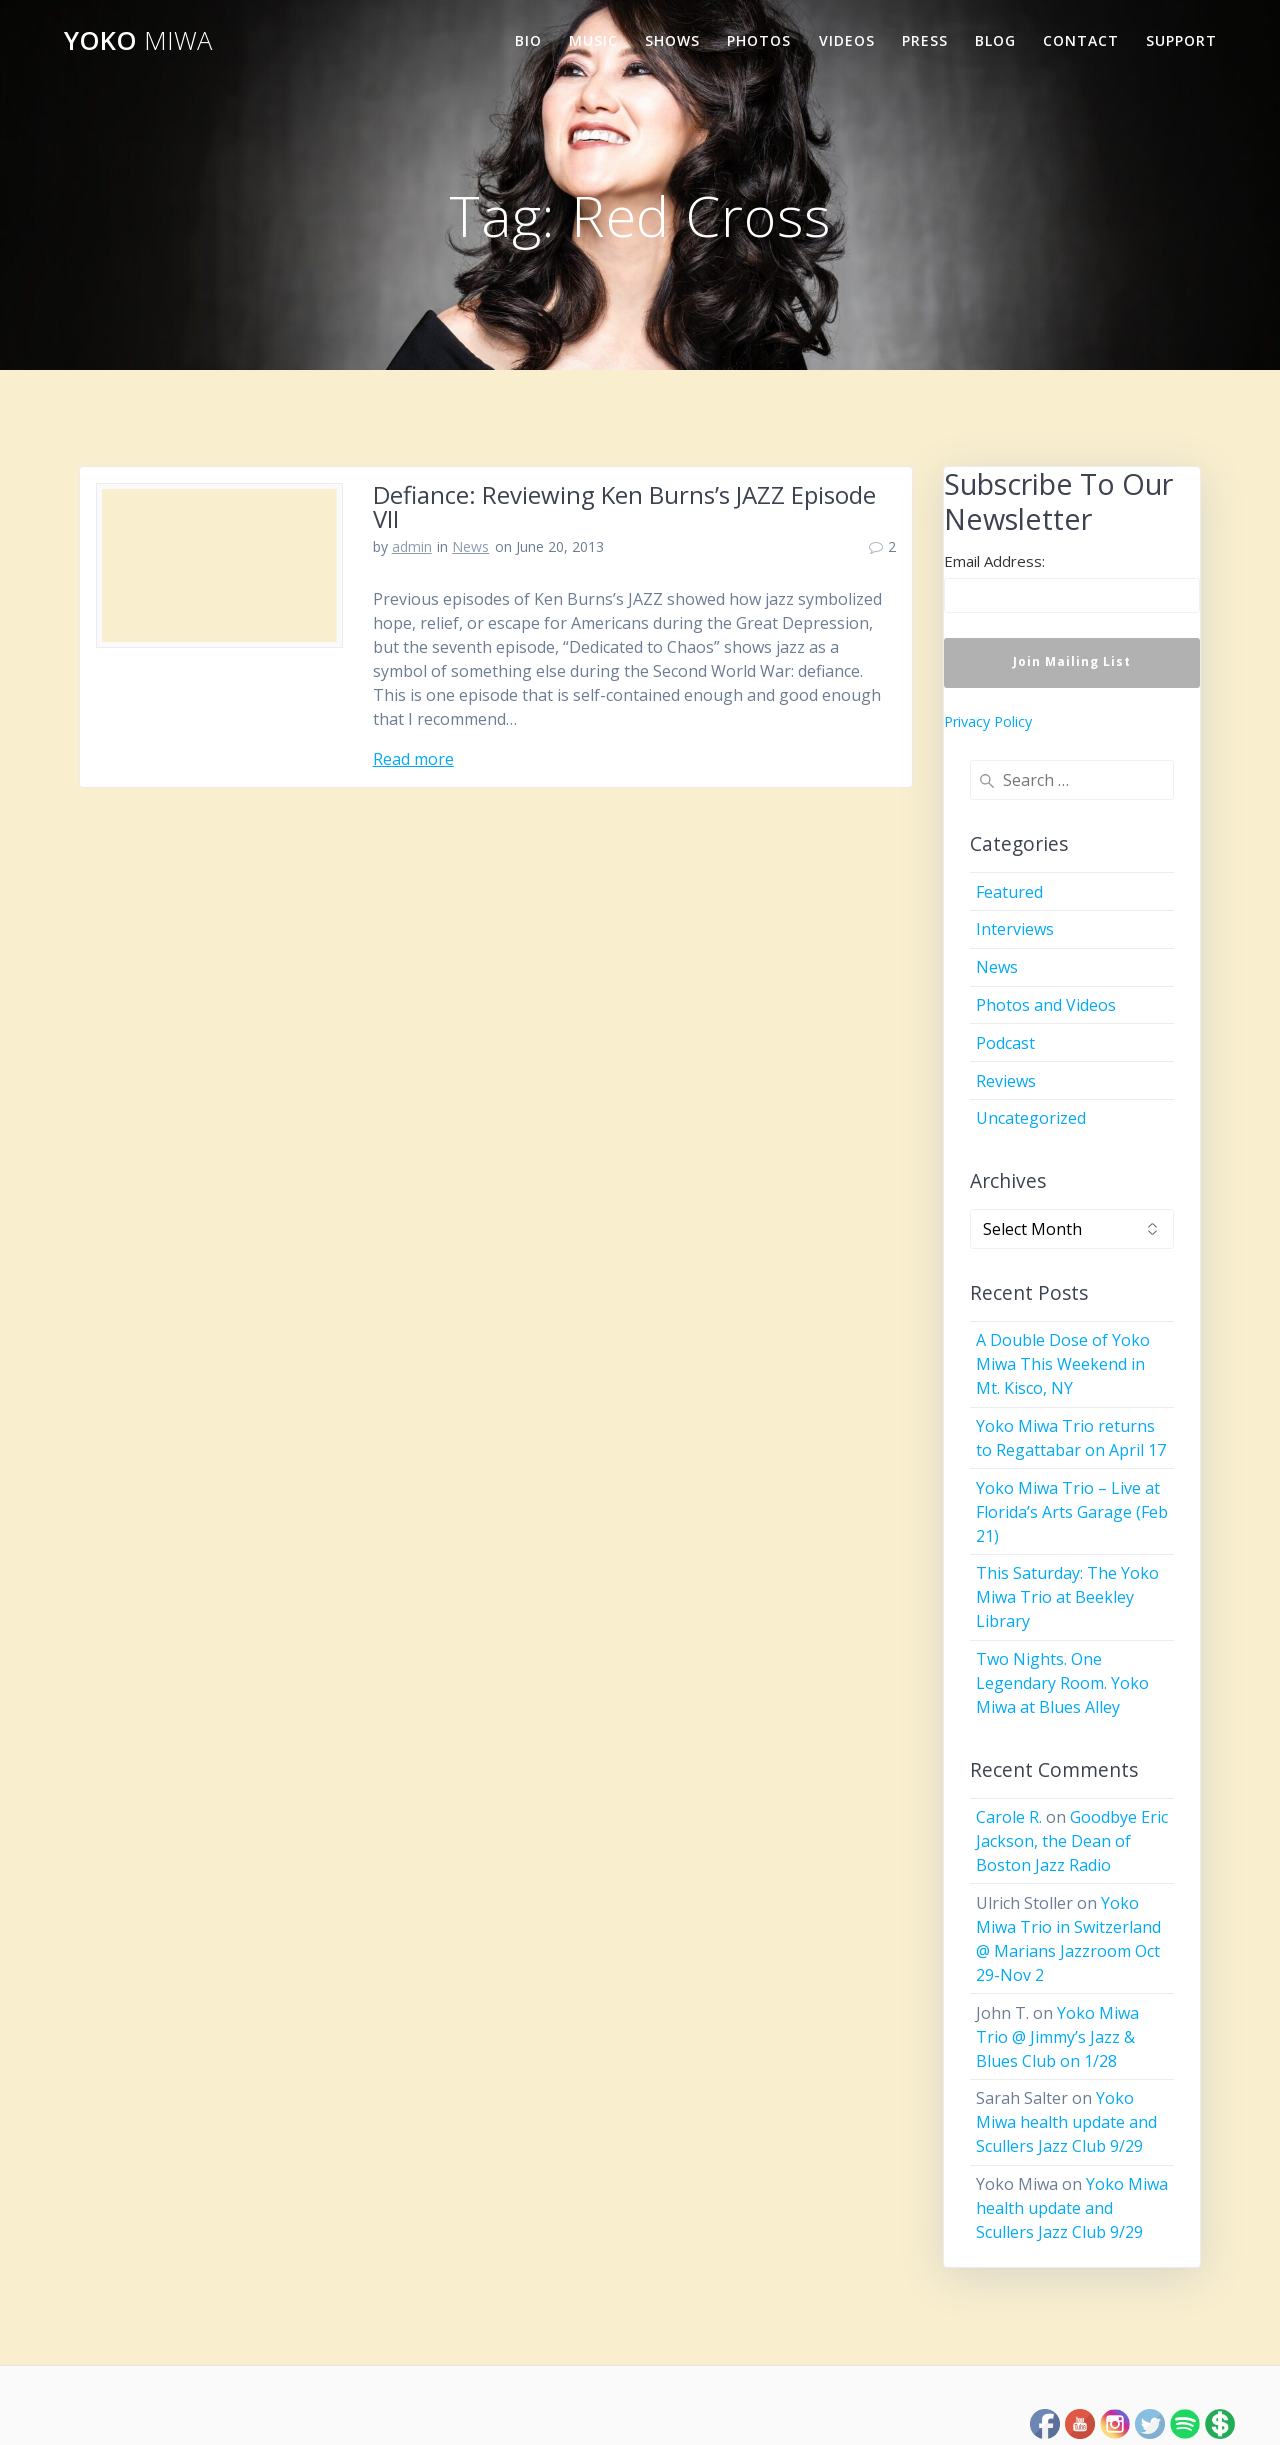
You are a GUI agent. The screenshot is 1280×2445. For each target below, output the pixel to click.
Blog (995, 40)
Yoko (138, 41)
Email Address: (994, 561)
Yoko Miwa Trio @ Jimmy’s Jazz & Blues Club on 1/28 (1057, 2037)
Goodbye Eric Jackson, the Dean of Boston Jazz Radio (1072, 1841)
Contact (1081, 40)
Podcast (1005, 1043)
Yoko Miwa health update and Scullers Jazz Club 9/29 (1066, 2122)
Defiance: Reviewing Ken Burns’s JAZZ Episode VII (624, 506)
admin (412, 546)
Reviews (1006, 1081)
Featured (1009, 892)
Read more (413, 759)
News (470, 546)
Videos (847, 40)
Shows (672, 40)
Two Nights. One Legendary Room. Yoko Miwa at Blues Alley (1062, 1683)
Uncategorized (1031, 1118)
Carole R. (1009, 1817)
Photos (759, 40)
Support (1181, 40)
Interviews (1015, 929)
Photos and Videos (1046, 1005)
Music (593, 40)
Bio (528, 40)
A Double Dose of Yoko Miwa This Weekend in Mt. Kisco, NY (1063, 1364)
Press (925, 40)
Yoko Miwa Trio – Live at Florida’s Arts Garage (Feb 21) (1072, 1512)
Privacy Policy (988, 721)
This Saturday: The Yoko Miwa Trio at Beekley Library (1067, 1597)
